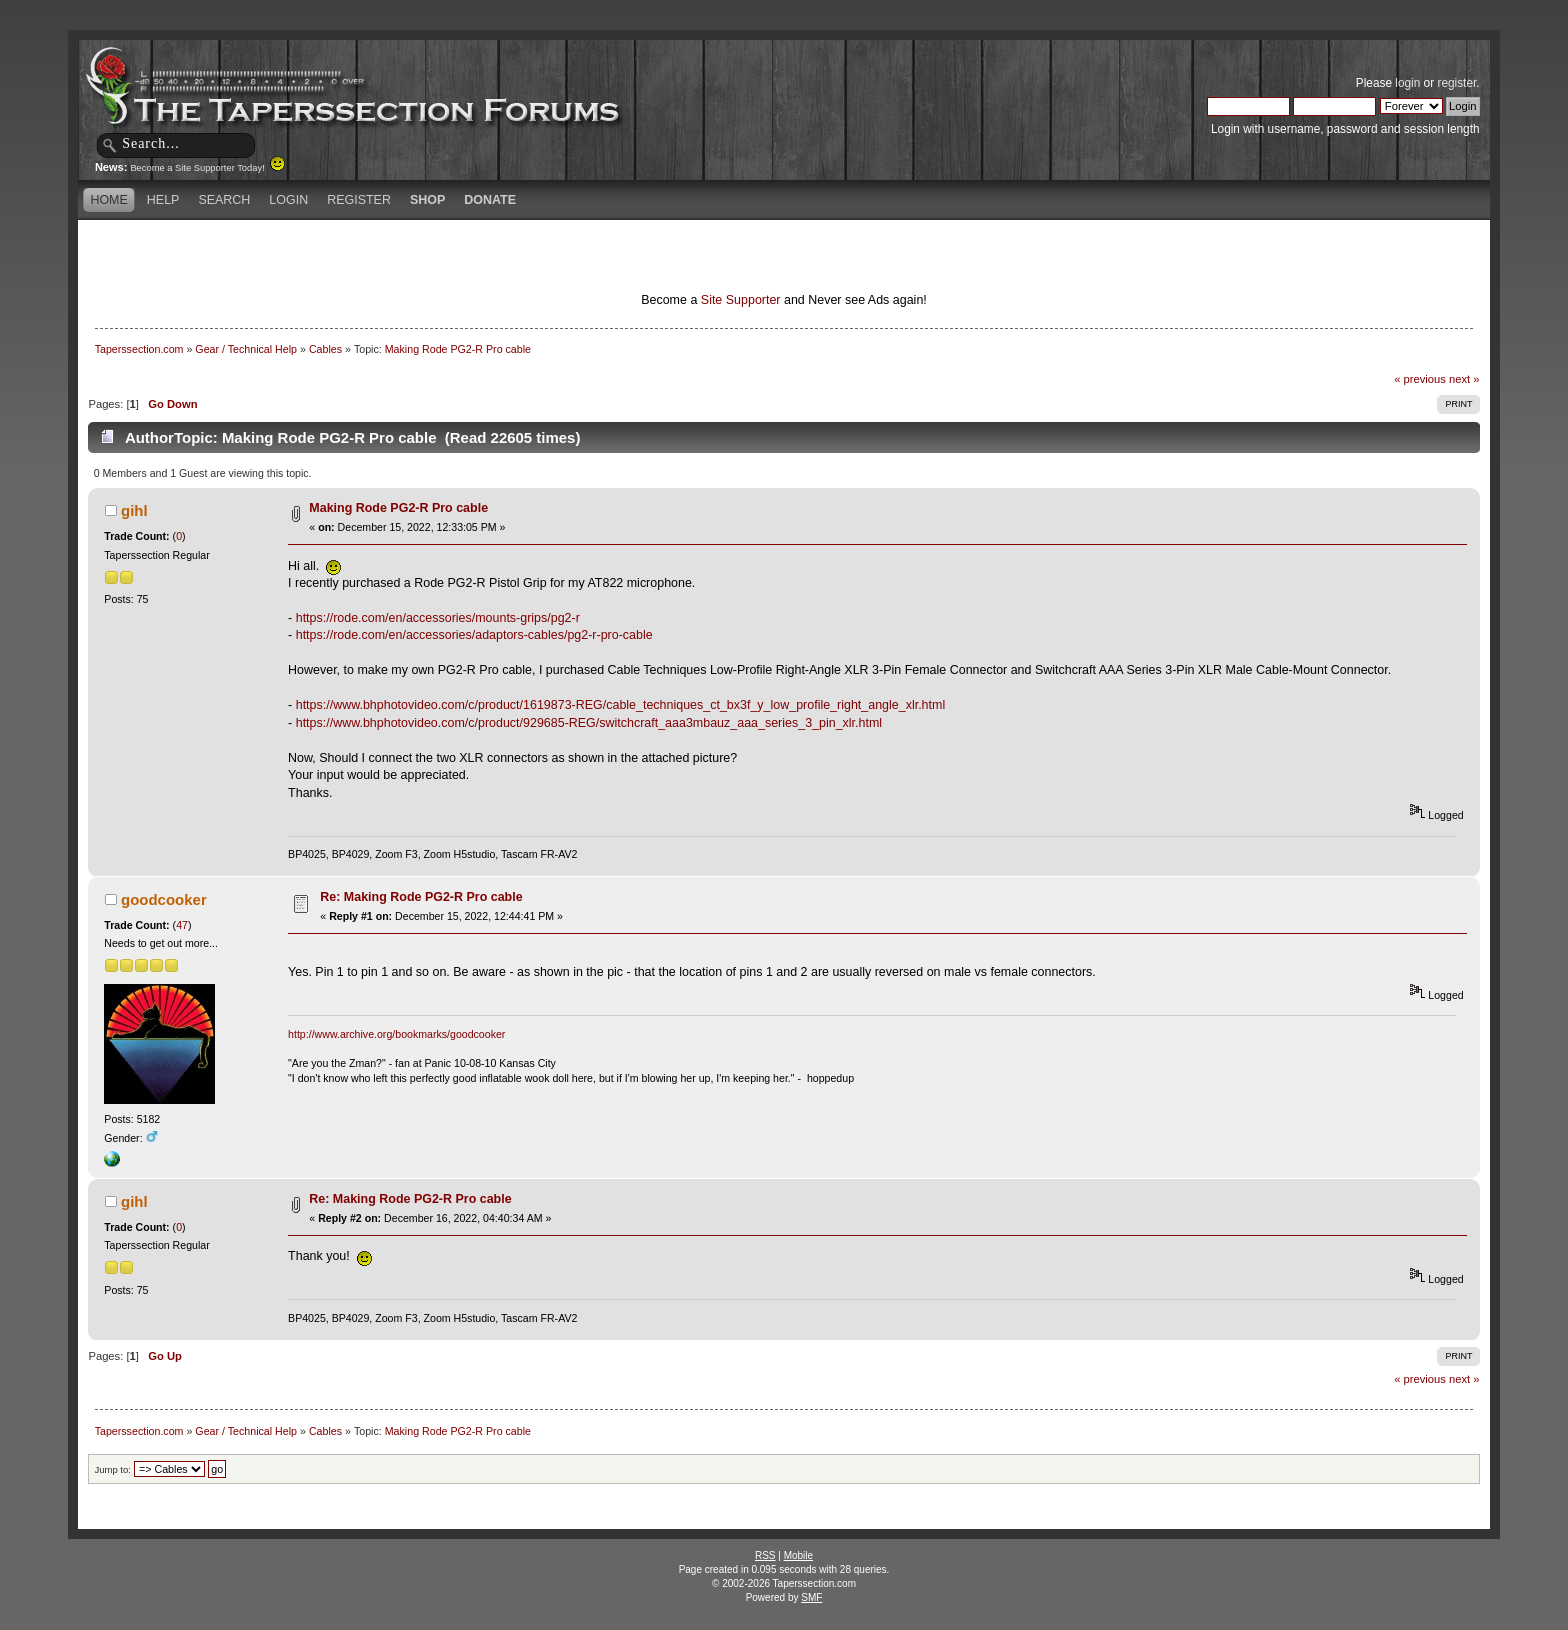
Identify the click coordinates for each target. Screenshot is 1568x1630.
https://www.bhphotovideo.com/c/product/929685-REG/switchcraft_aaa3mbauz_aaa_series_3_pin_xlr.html (589, 723)
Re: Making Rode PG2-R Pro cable (421, 897)
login (1407, 83)
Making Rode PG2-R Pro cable (398, 508)
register (1456, 83)
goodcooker (164, 899)
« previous (1420, 379)
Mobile (798, 1555)
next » (1464, 379)
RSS (765, 1555)
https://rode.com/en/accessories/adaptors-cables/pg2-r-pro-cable (474, 635)
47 (182, 925)
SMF (811, 1597)
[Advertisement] (548, 255)
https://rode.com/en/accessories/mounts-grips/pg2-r (438, 618)
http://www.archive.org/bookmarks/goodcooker (396, 1034)
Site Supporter (741, 300)
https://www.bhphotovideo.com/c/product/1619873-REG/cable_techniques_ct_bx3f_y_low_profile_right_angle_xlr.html (620, 705)
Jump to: (112, 1469)
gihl (134, 510)
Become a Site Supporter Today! (207, 168)
